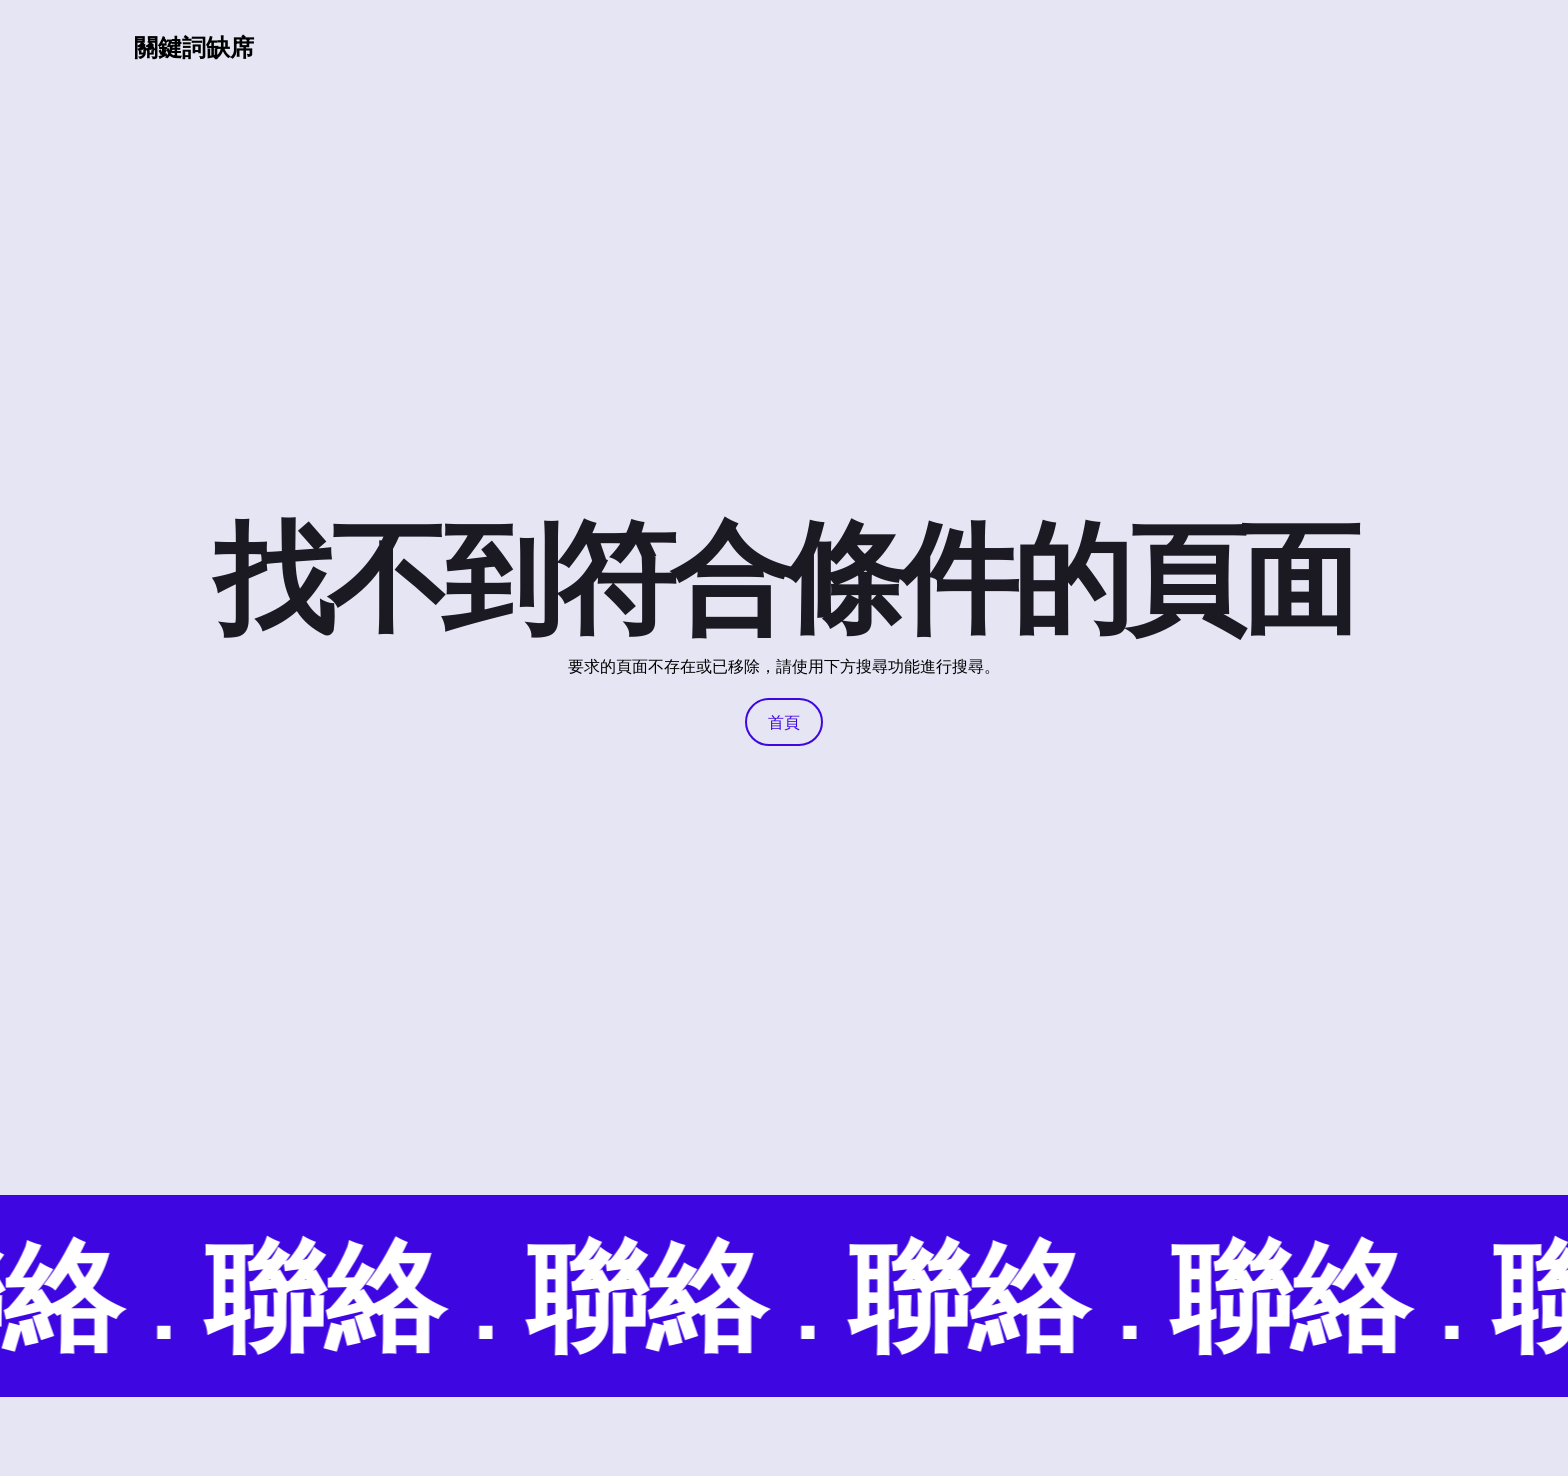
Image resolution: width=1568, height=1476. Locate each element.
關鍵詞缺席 (194, 46)
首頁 (784, 722)
